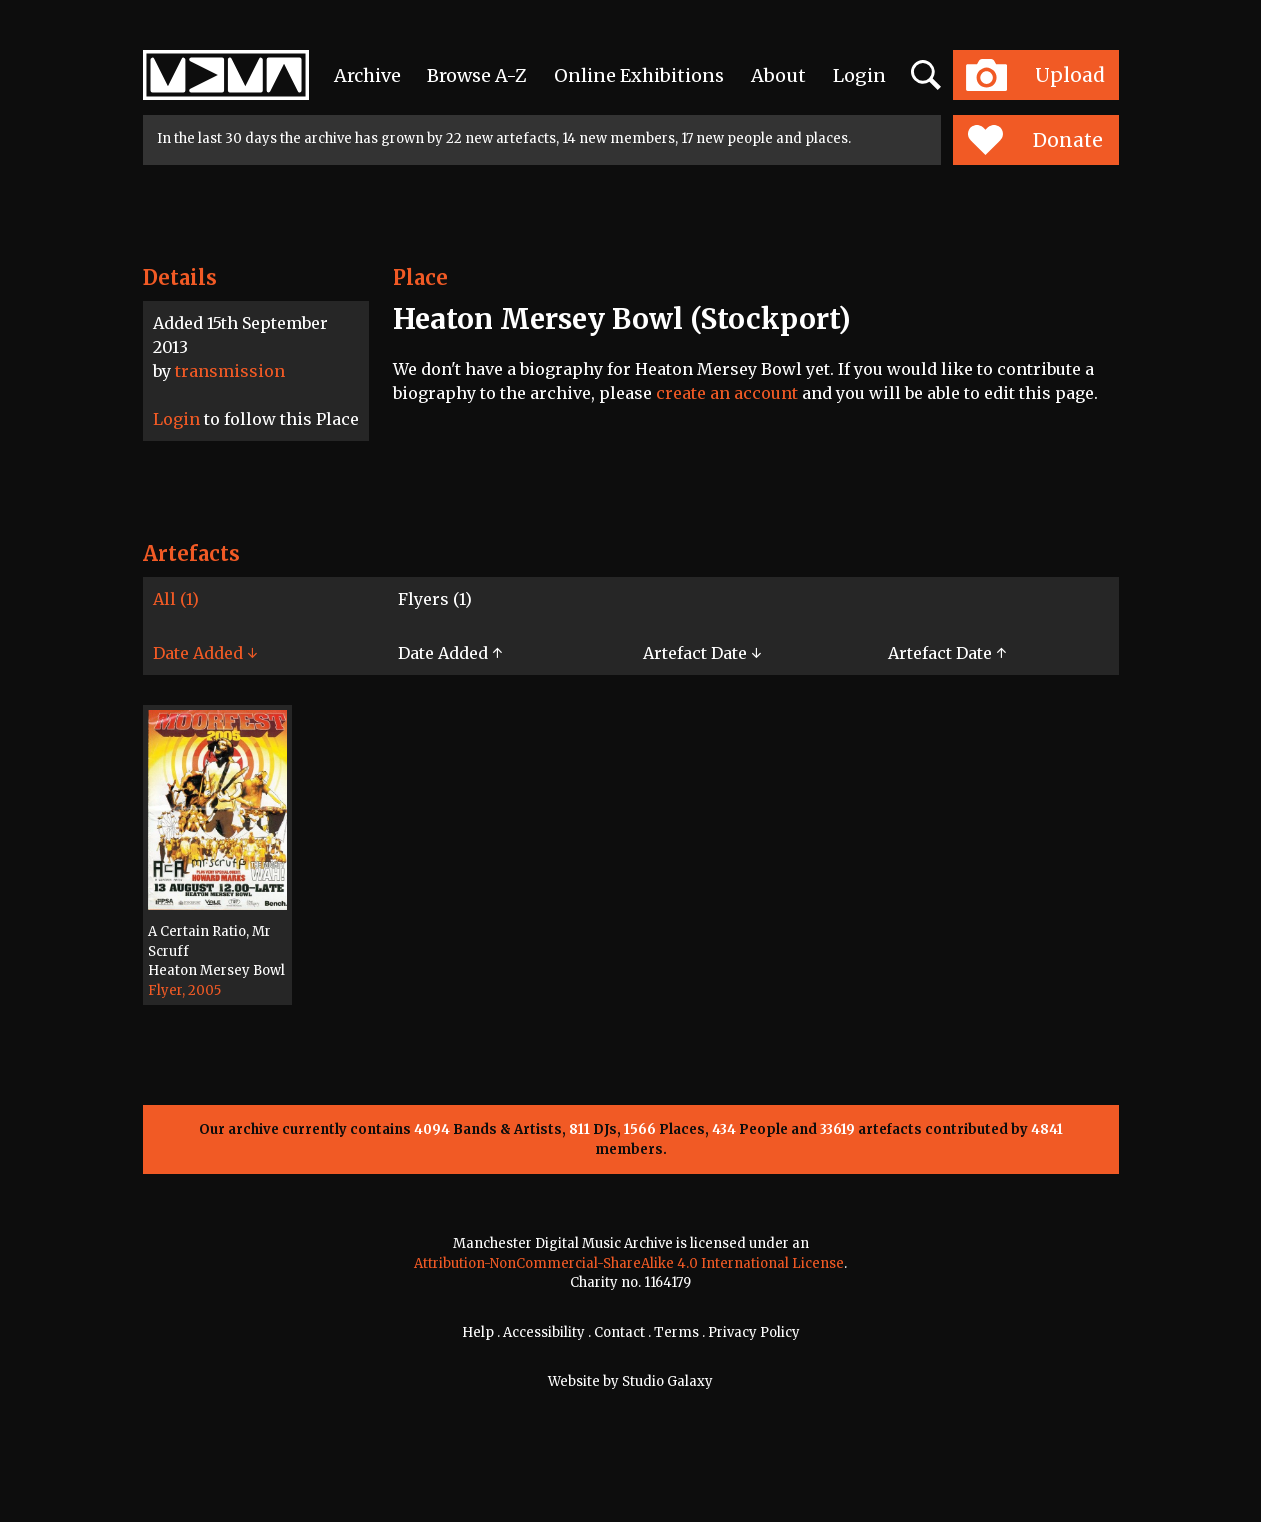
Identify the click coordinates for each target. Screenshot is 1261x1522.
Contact (619, 1332)
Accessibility (544, 1332)
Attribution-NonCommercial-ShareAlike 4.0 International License (629, 1263)
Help (478, 1332)
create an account (727, 393)
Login (859, 75)
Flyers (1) (435, 599)
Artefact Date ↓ (702, 653)
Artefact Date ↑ (947, 653)
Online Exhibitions (639, 75)
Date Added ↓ (205, 653)
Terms (676, 1332)
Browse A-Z (477, 75)
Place (420, 277)
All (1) (176, 599)
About (778, 75)
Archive (367, 75)
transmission (230, 371)
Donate (1035, 140)
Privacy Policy (754, 1332)
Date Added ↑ (450, 653)
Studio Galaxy (667, 1381)
